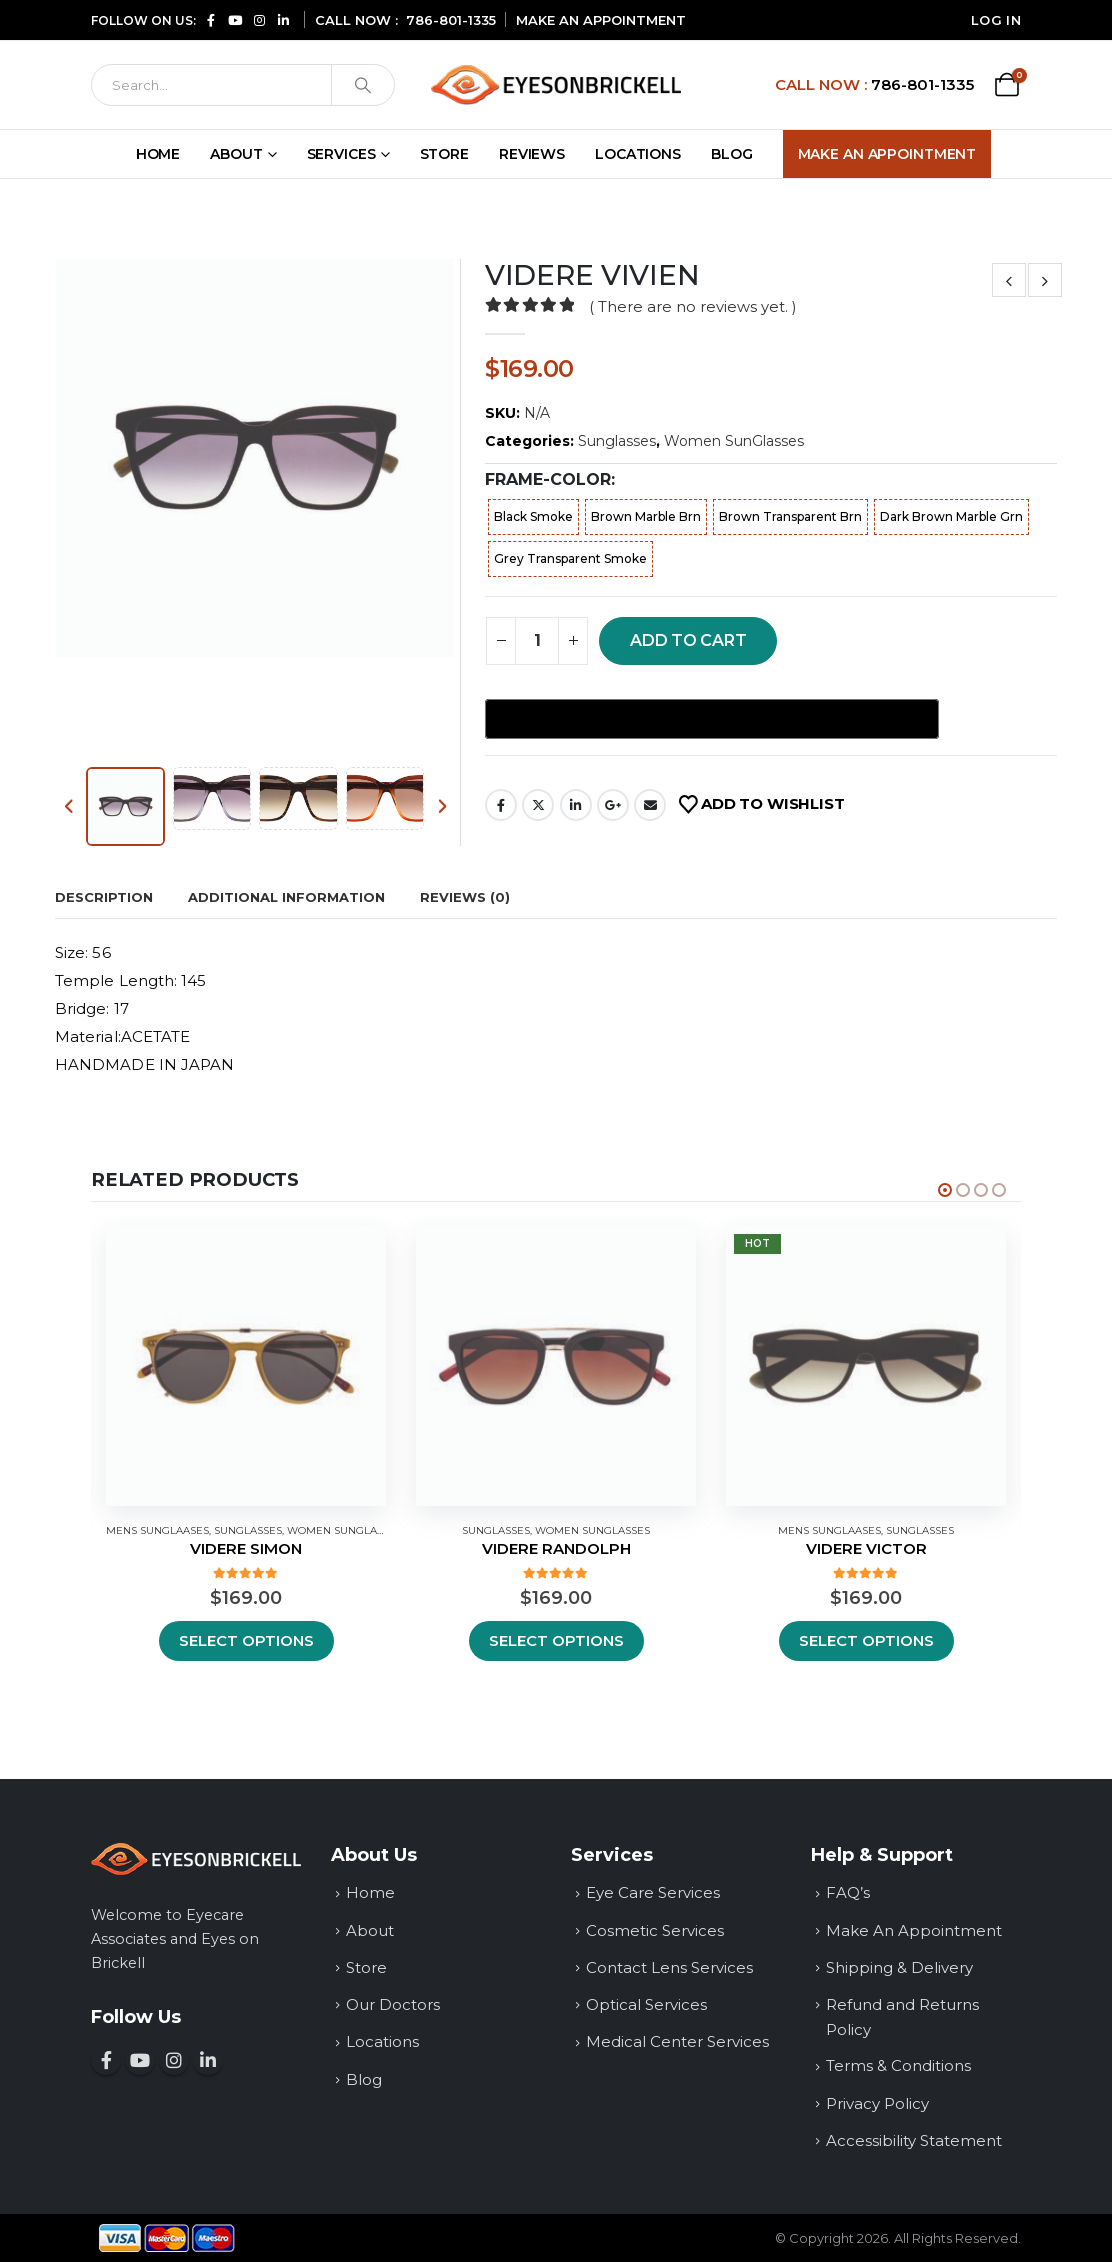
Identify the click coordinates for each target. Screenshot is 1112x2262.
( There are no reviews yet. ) (692, 307)
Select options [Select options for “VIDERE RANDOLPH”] (556, 1640)
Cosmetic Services (655, 1930)
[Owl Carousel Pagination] (945, 1190)
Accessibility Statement (914, 2140)
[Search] (212, 85)
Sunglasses (617, 441)
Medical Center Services (677, 2041)
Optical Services (646, 2004)
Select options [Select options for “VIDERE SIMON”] (246, 1640)
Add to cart (688, 640)
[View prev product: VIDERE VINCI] (1009, 280)
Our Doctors (393, 2004)
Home (158, 154)
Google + (613, 805)
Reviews (532, 154)
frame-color (548, 479)
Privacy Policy (877, 2103)
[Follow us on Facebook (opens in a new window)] (211, 19)
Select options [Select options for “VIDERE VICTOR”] (866, 1640)
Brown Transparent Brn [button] (790, 516)
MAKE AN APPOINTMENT (601, 20)
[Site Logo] (556, 84)
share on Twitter (538, 805)
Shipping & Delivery (899, 1967)
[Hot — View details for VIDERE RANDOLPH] (556, 1366)
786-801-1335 (451, 20)
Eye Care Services (653, 1892)
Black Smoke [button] (533, 516)
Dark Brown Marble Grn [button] (951, 516)
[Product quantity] (537, 641)
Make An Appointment (887, 154)
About (236, 154)
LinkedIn (576, 805)
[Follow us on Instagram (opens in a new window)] (259, 19)
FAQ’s (848, 1892)
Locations (638, 154)
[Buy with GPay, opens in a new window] (712, 719)
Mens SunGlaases (157, 1530)
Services (341, 154)
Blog (732, 154)
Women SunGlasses (734, 441)
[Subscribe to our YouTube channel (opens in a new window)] (235, 19)
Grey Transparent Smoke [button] (570, 558)
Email (650, 805)
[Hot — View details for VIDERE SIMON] (246, 1366)
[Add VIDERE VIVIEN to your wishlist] (761, 805)
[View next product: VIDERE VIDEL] (1045, 280)
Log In (996, 20)
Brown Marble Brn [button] (646, 516)
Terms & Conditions (898, 2065)
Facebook (501, 805)
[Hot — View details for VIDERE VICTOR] (866, 1366)
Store (444, 154)
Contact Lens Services (669, 1967)
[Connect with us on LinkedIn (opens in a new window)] (283, 19)
